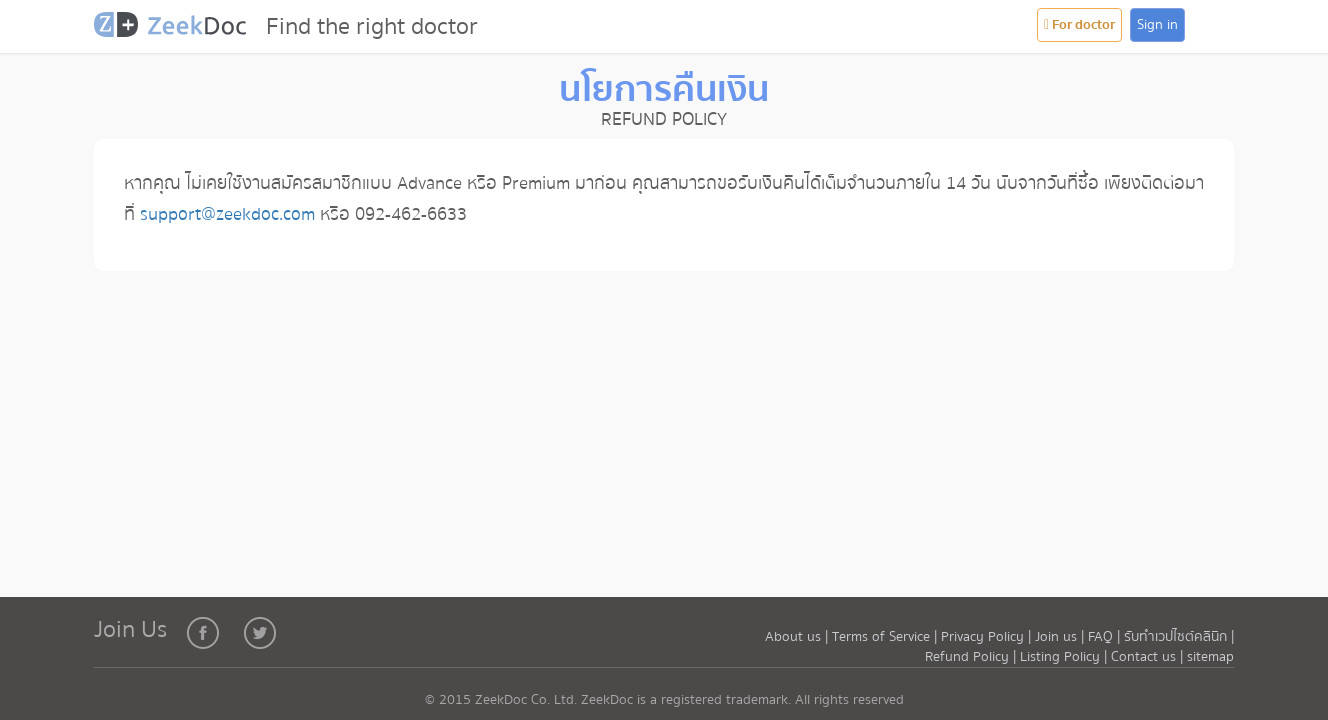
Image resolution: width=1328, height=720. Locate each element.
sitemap (1210, 657)
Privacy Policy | (988, 637)
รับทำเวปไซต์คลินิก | (1179, 637)
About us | (798, 637)
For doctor (1079, 25)
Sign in (1157, 25)
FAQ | (1104, 637)
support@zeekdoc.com (227, 214)
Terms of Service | (886, 637)
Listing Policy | (1065, 657)
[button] (1219, 26)
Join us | (1059, 637)
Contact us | (1149, 657)
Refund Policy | (972, 657)
